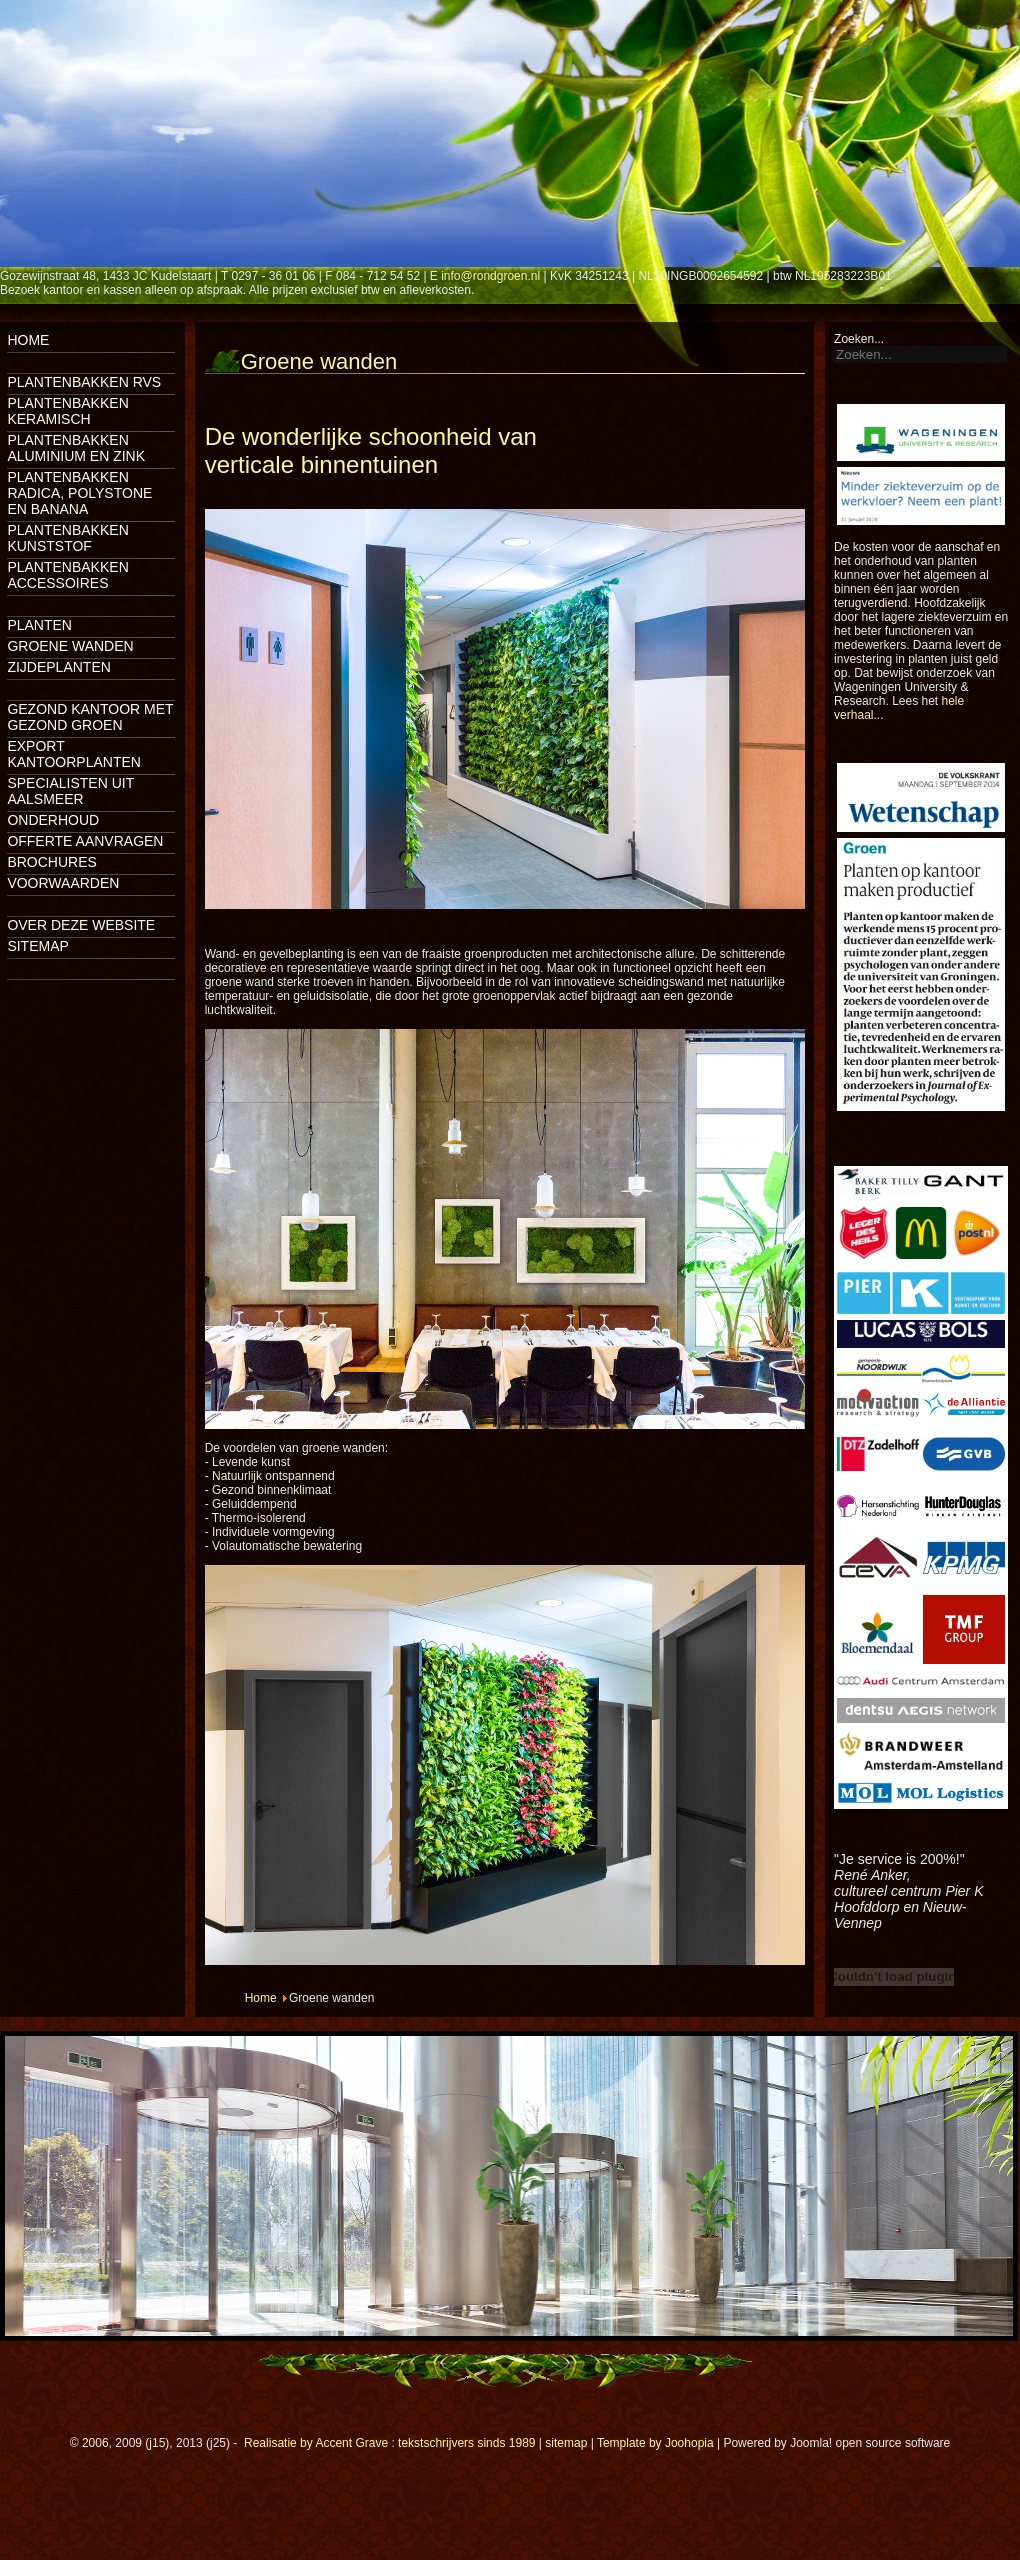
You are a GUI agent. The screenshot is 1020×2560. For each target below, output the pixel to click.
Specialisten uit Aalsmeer (70, 791)
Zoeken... (859, 339)
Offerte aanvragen (85, 841)
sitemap (566, 2443)
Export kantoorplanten (74, 754)
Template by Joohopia (655, 2443)
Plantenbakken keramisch (67, 411)
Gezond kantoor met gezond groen (90, 717)
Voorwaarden (63, 883)
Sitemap (37, 946)
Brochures (51, 862)
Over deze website (81, 925)
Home (28, 340)
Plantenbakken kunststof (67, 538)
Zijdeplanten (58, 667)
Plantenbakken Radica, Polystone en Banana (79, 493)
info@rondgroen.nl (490, 276)
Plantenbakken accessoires (67, 575)
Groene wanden (70, 646)
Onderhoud (53, 820)
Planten (39, 625)
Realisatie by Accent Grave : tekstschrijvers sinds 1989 (389, 2443)
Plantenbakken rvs (84, 382)
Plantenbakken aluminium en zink (76, 448)
